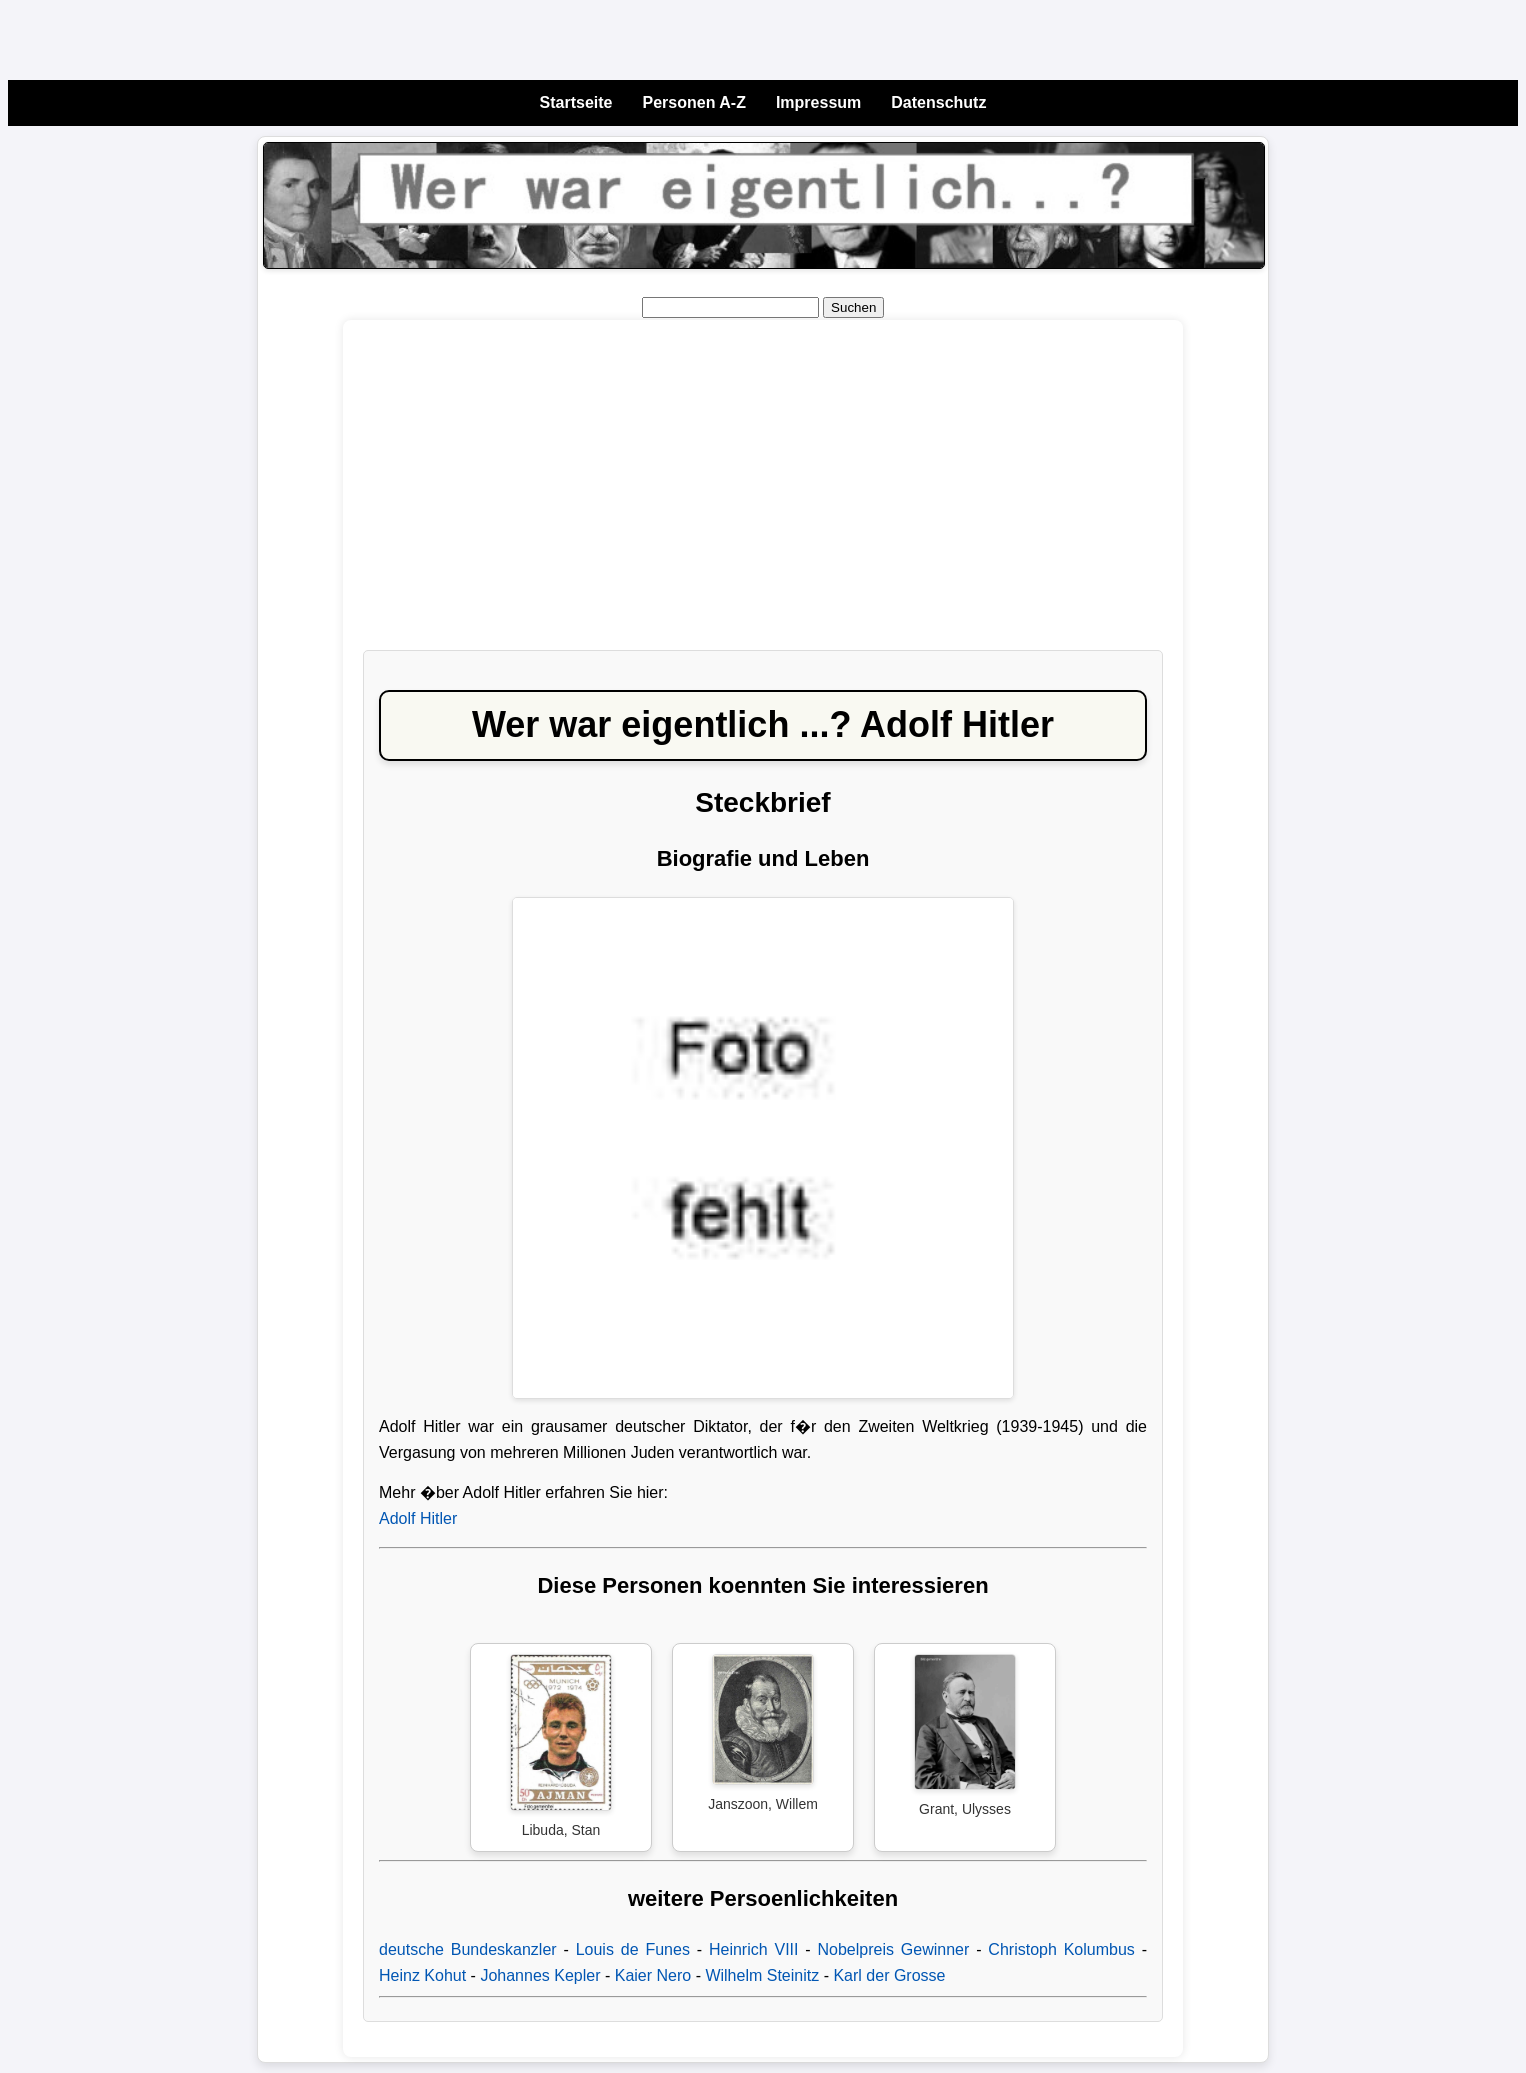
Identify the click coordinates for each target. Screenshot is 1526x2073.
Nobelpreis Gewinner (894, 1949)
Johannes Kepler (540, 1975)
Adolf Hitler (418, 1518)
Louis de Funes (633, 1949)
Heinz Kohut (422, 1975)
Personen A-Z (694, 102)
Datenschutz (938, 102)
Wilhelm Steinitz (762, 1975)
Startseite (576, 102)
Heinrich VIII (754, 1949)
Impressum (818, 102)
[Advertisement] (763, 495)
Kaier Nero (653, 1975)
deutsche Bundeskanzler (468, 1949)
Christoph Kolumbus (1061, 1949)
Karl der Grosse (889, 1975)
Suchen (853, 307)
